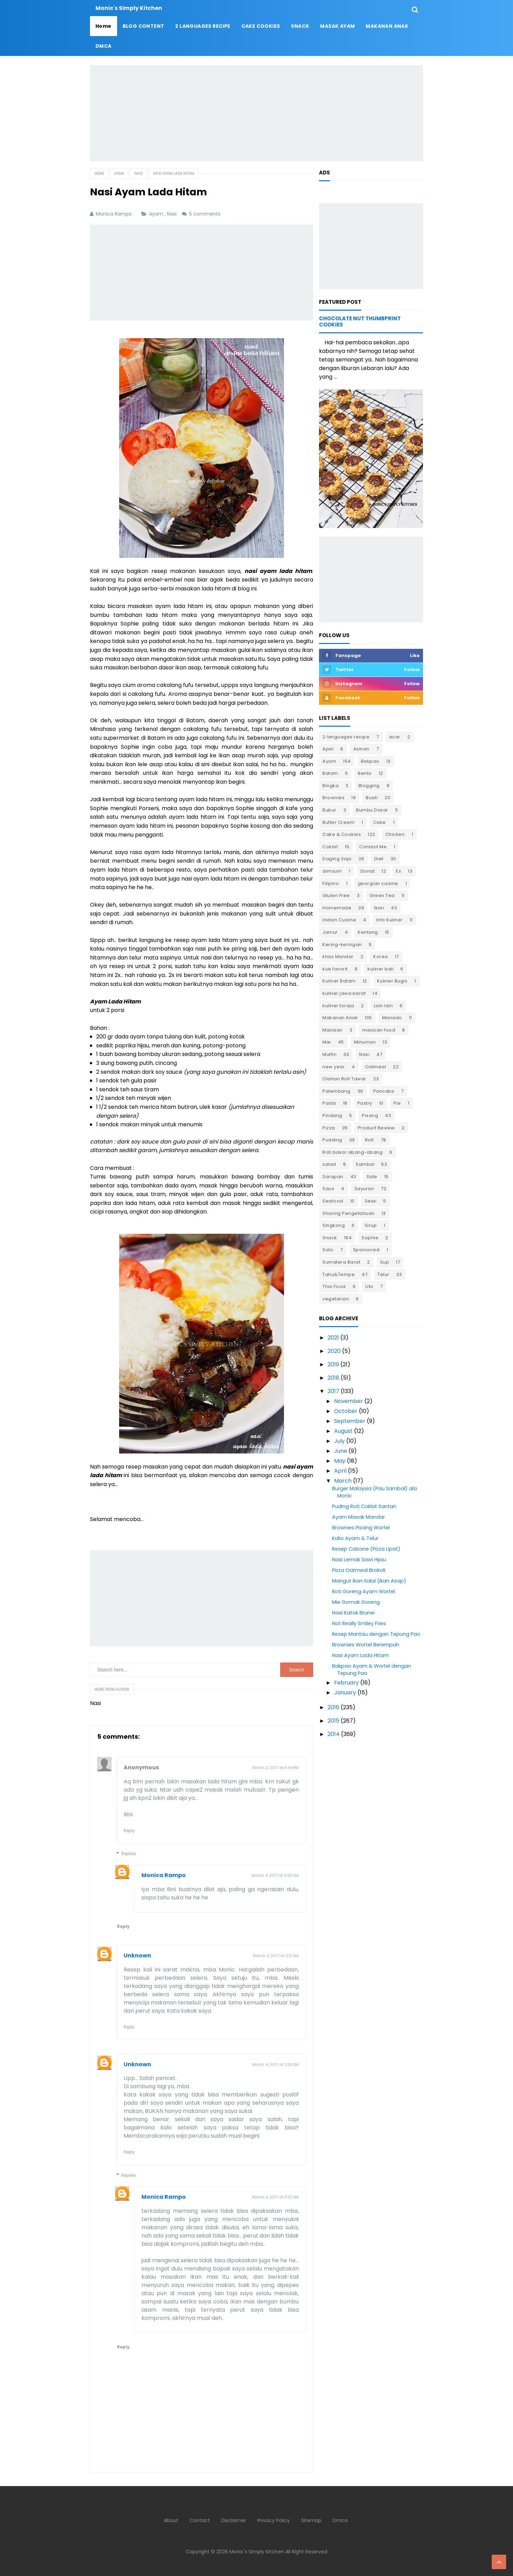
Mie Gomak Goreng (356, 1602)
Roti (369, 1140)
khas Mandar (338, 956)
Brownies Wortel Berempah (365, 1644)
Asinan (361, 749)
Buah (372, 797)
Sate (371, 1176)
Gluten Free (336, 895)
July (339, 1441)
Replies (128, 1853)
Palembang (336, 1091)
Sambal (365, 1164)
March (343, 1481)
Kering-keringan (342, 944)
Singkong (333, 1225)
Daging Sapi (337, 858)
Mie (326, 1042)
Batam (330, 773)
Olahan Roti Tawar (344, 1079)
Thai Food (334, 1286)
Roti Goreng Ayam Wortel (363, 1591)
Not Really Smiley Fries (359, 1623)
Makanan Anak (340, 1017)
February (346, 1683)
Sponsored (366, 1249)
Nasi (172, 213)
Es (398, 871)
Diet (379, 858)
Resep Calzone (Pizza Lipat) (366, 1548)
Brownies (333, 797)
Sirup (371, 1225)
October (345, 1411)
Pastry (364, 1103)
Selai (371, 1201)
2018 (333, 1378)
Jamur (330, 932)
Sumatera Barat (341, 1262)
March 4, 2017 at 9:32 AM (275, 2197)
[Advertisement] (256, 113)
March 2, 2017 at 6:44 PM (275, 1767)
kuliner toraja (338, 1005)
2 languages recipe (345, 737)
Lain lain (383, 1005)
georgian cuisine (378, 883)
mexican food (378, 1030)
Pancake (384, 1091)
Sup (384, 1262)
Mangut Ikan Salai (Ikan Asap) (369, 1580)
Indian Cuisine (339, 920)
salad (329, 1164)
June (340, 1451)
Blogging (369, 785)
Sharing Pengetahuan (348, 1213)
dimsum (332, 871)
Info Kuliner (389, 920)
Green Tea (382, 895)
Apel (327, 749)
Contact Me (373, 846)
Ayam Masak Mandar (358, 1517)
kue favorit (335, 969)
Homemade (336, 908)
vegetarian (335, 1299)
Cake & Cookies (341, 834)
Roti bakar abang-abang (352, 1152)
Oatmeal (375, 1066)
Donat (368, 871)
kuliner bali (380, 969)
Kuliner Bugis (392, 981)
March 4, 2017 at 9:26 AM (275, 1875)
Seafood (332, 1201)
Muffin (329, 1054)
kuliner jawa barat (344, 993)
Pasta (329, 1103)
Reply (129, 1830)
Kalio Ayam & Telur (355, 1538)
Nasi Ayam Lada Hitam (360, 1655)
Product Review (376, 1128)
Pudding (332, 1140)
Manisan (332, 1030)
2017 (333, 1391)
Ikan (379, 908)
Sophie (370, 1237)
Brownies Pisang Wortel (361, 1527)
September (349, 1421)
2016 (333, 1707)
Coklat (330, 846)
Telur (383, 1274)
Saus (328, 1188)
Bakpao (370, 761)
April (340, 1471)
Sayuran (364, 1188)
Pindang (332, 1115)
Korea (380, 956)
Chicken (395, 834)
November (348, 1401)
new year (333, 1066)
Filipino (330, 883)
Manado (392, 1017)
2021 (333, 1338)
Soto (327, 1249)
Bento (365, 773)
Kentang (368, 932)
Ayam (156, 213)
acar (394, 737)
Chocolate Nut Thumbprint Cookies (360, 321)
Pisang (370, 1115)
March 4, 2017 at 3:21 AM (276, 1955)
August (343, 1431)
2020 (334, 1351)
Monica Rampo (163, 1875)
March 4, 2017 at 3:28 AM (275, 2064)
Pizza (328, 1128)
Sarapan (332, 1176)
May (339, 1461)
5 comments (205, 213)
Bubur (329, 810)
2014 (334, 1734)
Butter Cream (338, 822)
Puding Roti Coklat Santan (364, 1506)
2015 (333, 1721)
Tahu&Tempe (338, 1274)
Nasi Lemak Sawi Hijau (359, 1559)
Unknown (137, 1955)
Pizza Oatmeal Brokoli (358, 1570)
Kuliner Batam (339, 981)
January (345, 1693)
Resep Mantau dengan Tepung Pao (376, 1634)
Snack (329, 1237)
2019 (333, 1364)
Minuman (365, 1042)
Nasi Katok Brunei (353, 1612)
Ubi (369, 1286)
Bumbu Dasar (372, 810)
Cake (379, 822)
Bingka (330, 785)
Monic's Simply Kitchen (256, 2551)
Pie (397, 1103)
